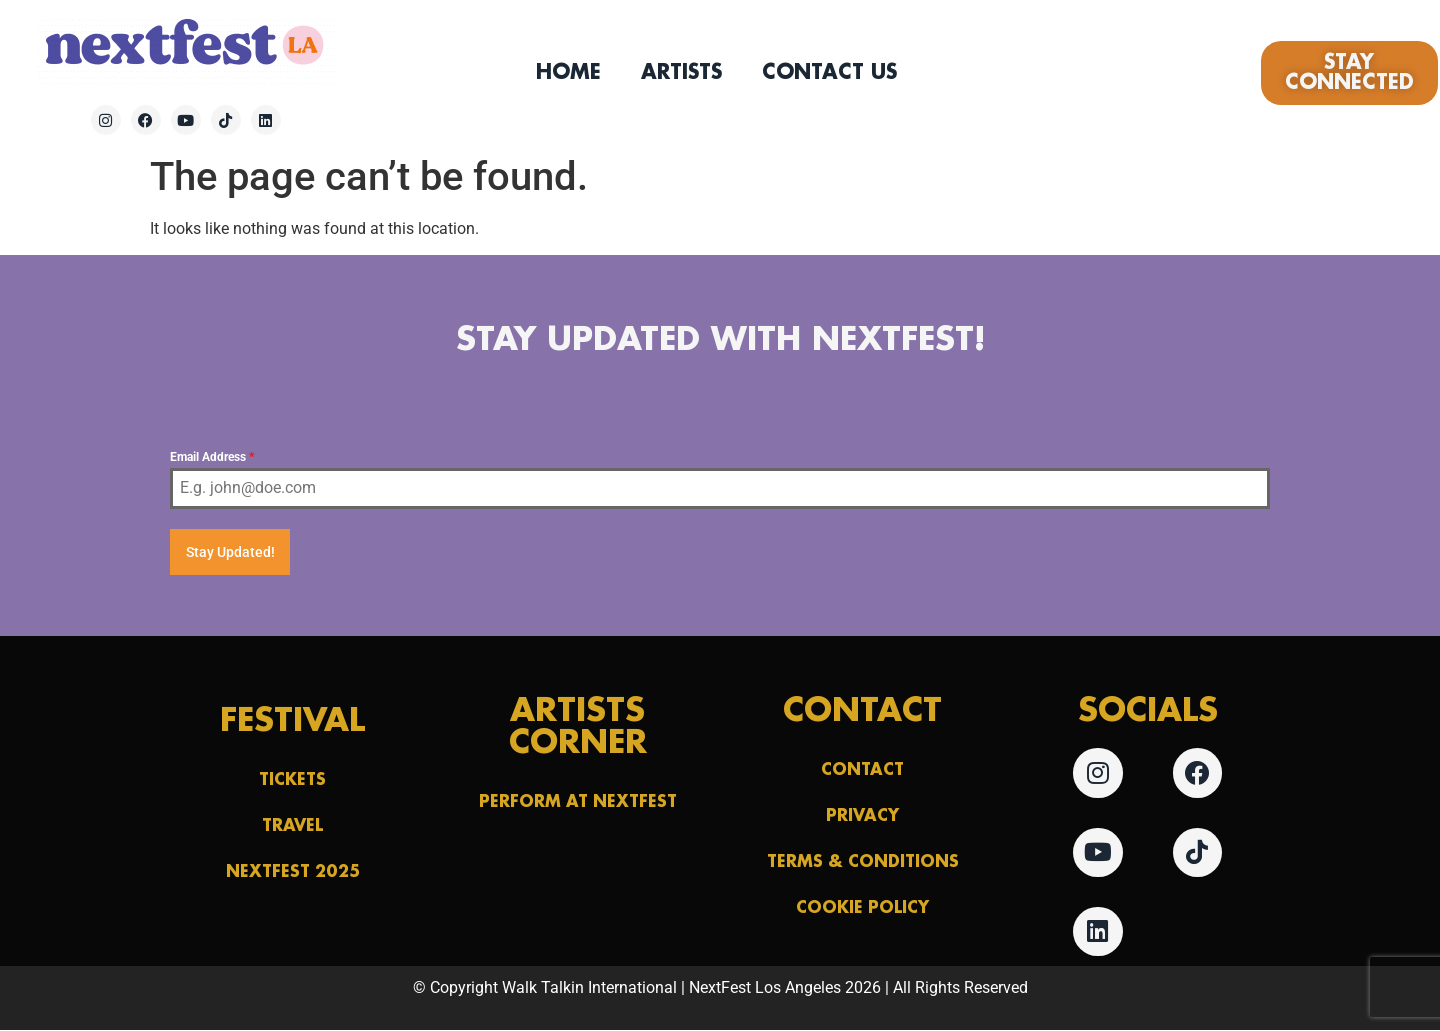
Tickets (292, 779)
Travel (292, 825)
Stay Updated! (230, 552)
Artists (681, 73)
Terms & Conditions (863, 861)
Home (568, 73)
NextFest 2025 (293, 871)
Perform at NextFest (578, 801)
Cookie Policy (862, 907)
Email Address (212, 457)
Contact (862, 769)
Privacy (862, 815)
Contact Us (829, 73)
